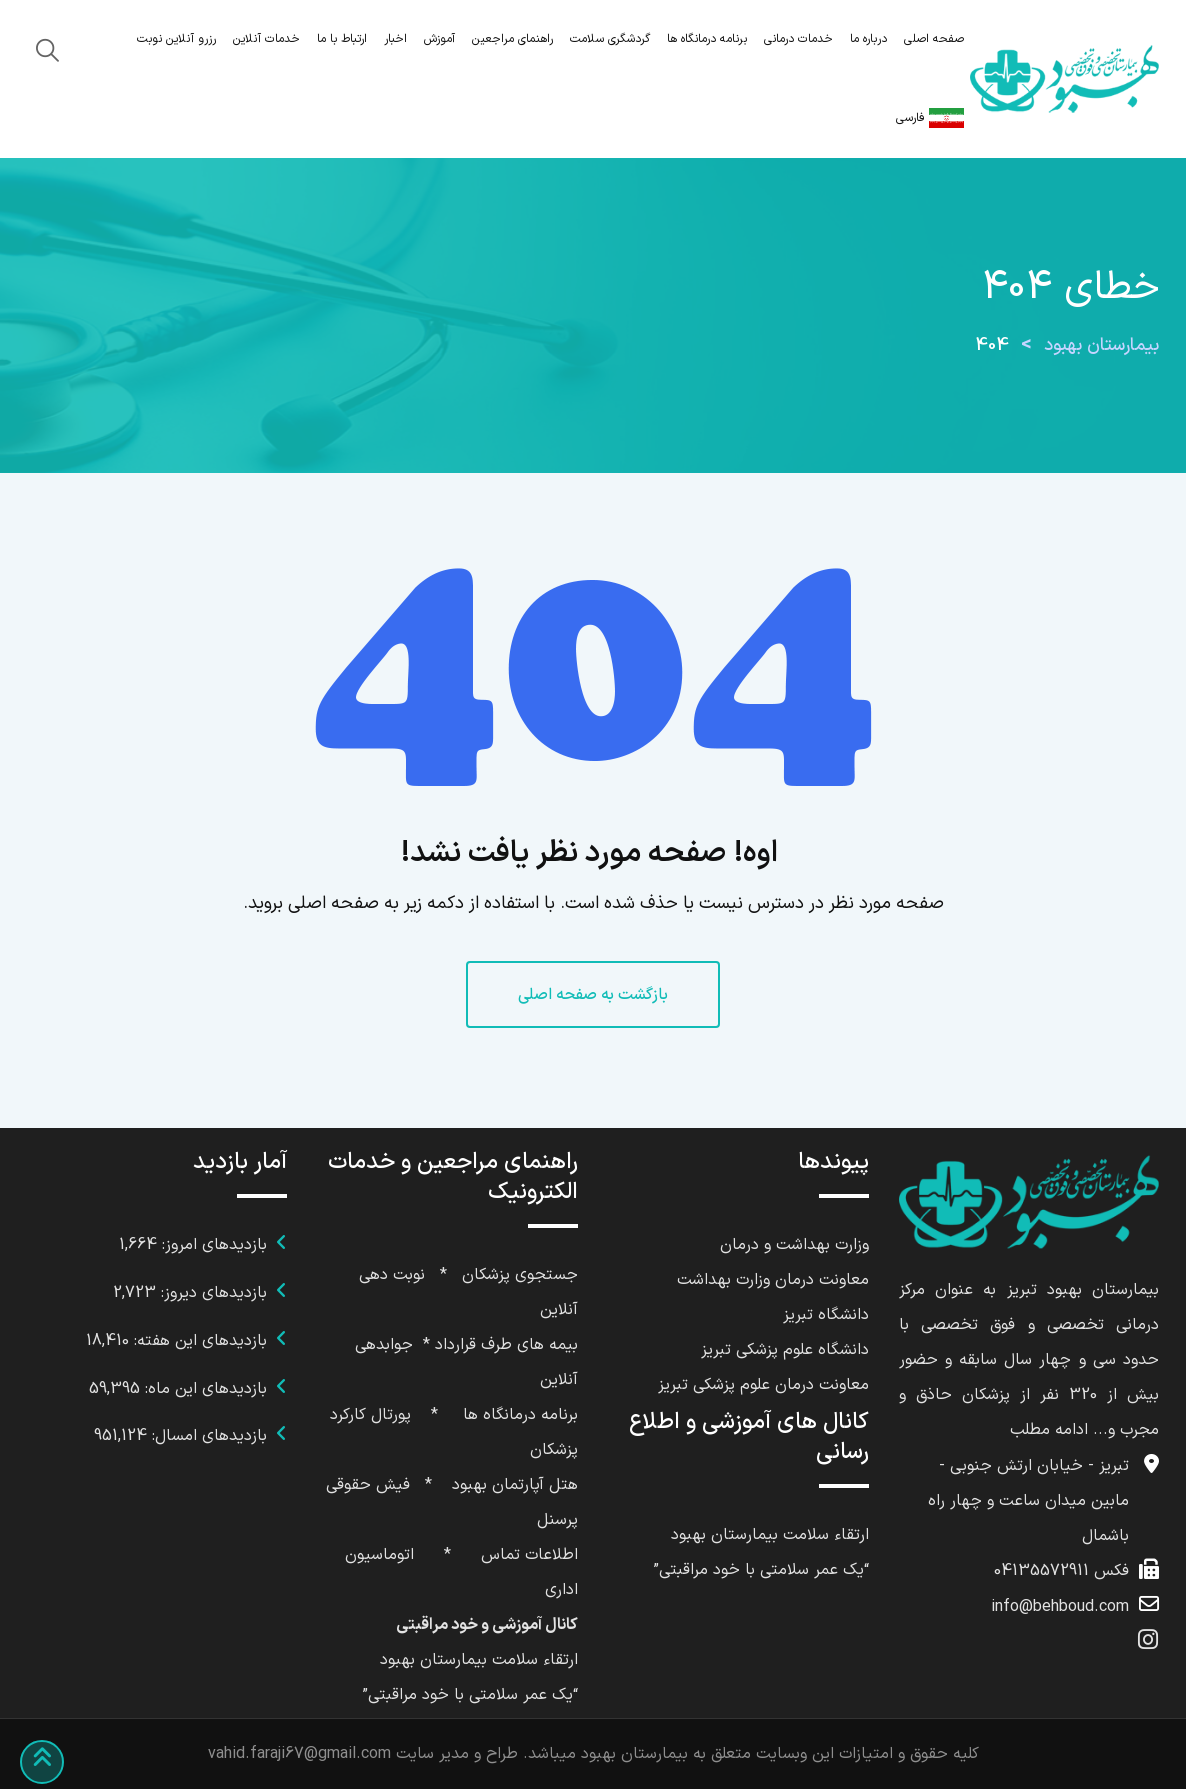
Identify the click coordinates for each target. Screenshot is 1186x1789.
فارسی (930, 118)
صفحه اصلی (934, 39)
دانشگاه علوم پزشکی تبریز (785, 1350)
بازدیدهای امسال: (207, 1436)
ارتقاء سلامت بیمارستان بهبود (770, 1535)
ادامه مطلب (1049, 1430)
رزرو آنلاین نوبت (176, 39)
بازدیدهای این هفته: (198, 1341)
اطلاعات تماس (529, 1555)
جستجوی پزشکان (520, 1275)
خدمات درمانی (798, 39)
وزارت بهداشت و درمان (794, 1245)
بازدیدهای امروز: (212, 1245)
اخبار (395, 39)
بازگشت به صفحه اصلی (593, 995)
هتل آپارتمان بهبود (515, 1485)
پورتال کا (382, 1415)
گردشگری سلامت (610, 39)
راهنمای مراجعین (512, 39)
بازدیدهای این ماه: (203, 1389)
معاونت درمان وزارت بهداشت (773, 1280)
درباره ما (868, 39)
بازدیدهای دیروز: (211, 1293)
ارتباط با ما (342, 39)
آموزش (439, 39)
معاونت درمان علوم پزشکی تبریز (763, 1385)
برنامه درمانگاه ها (707, 39)
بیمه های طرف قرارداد (506, 1345)
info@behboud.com (1060, 1607)
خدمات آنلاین (266, 39)
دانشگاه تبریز (826, 1315)
